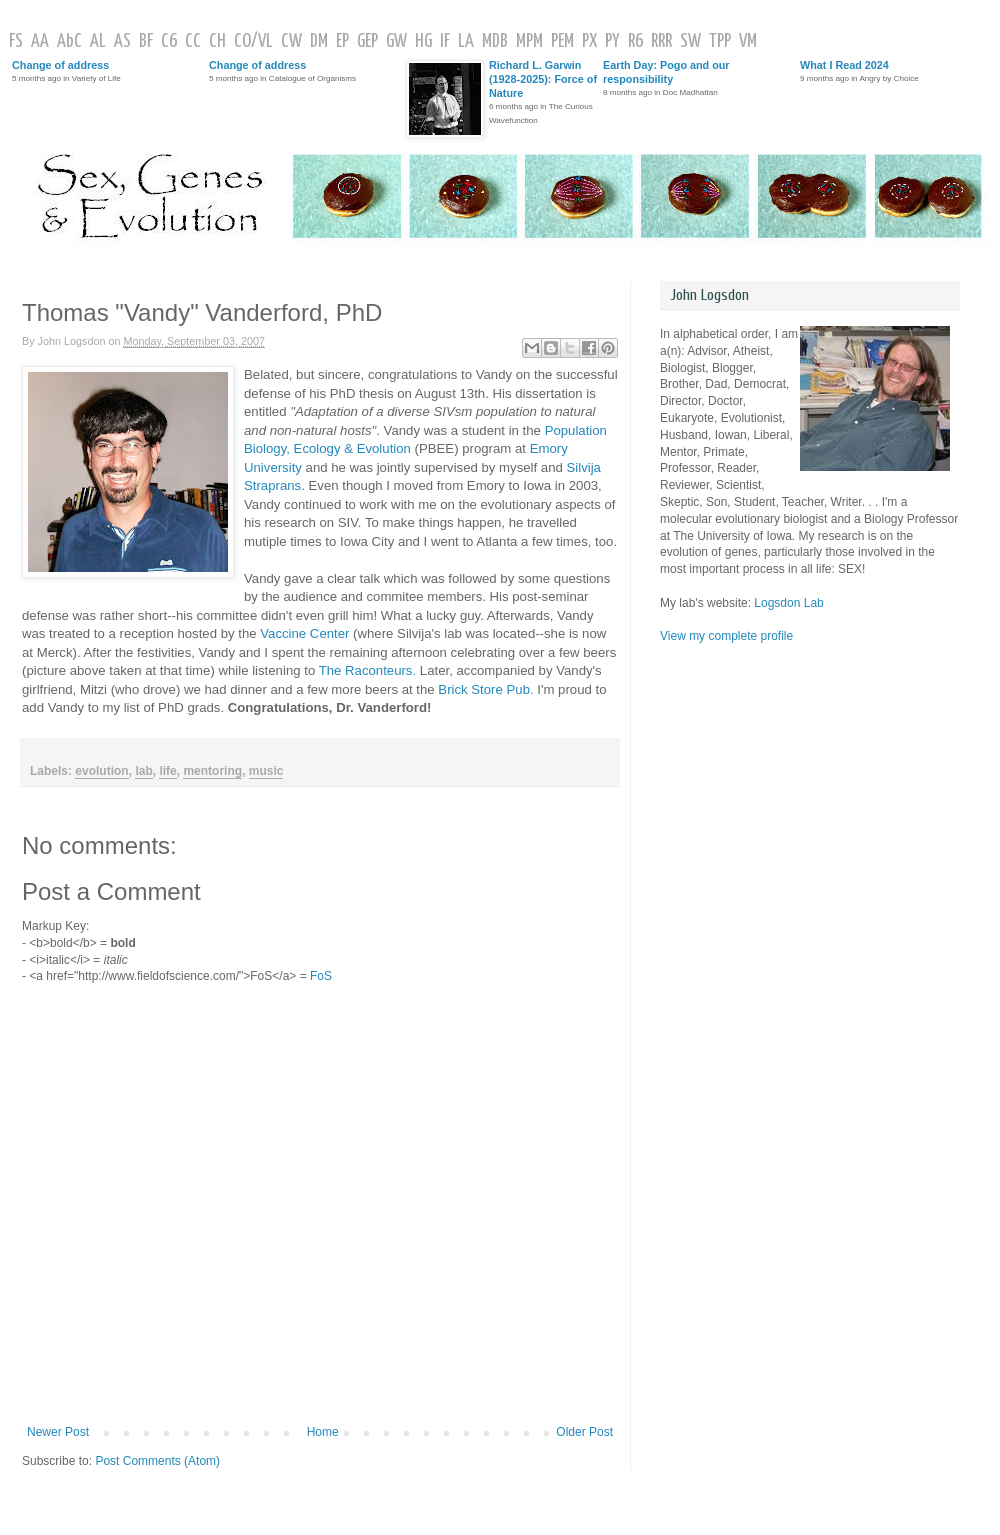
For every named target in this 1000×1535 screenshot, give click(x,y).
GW (396, 41)
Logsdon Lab (788, 603)
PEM (562, 41)
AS (122, 41)
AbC (69, 41)
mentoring (212, 771)
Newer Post (58, 1432)
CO (242, 41)
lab (143, 771)
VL (265, 41)
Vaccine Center (304, 633)
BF (146, 41)
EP (342, 41)
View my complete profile (726, 636)
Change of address (60, 65)
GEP (367, 41)
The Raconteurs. (368, 670)
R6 (635, 41)
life (167, 771)
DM (319, 41)
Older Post (584, 1432)
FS (16, 41)
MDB (495, 41)
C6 (169, 41)
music (266, 771)
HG (423, 41)
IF (445, 41)
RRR (661, 41)
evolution (101, 771)
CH (217, 41)
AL (98, 41)
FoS (321, 976)
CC (193, 41)
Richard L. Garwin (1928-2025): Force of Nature (543, 79)
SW (690, 41)
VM (748, 41)
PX (589, 41)
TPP (720, 41)
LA (466, 41)
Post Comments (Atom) (157, 1461)
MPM (529, 41)
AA (40, 41)
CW (291, 41)
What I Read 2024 (844, 65)
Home (323, 1432)
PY (612, 41)
